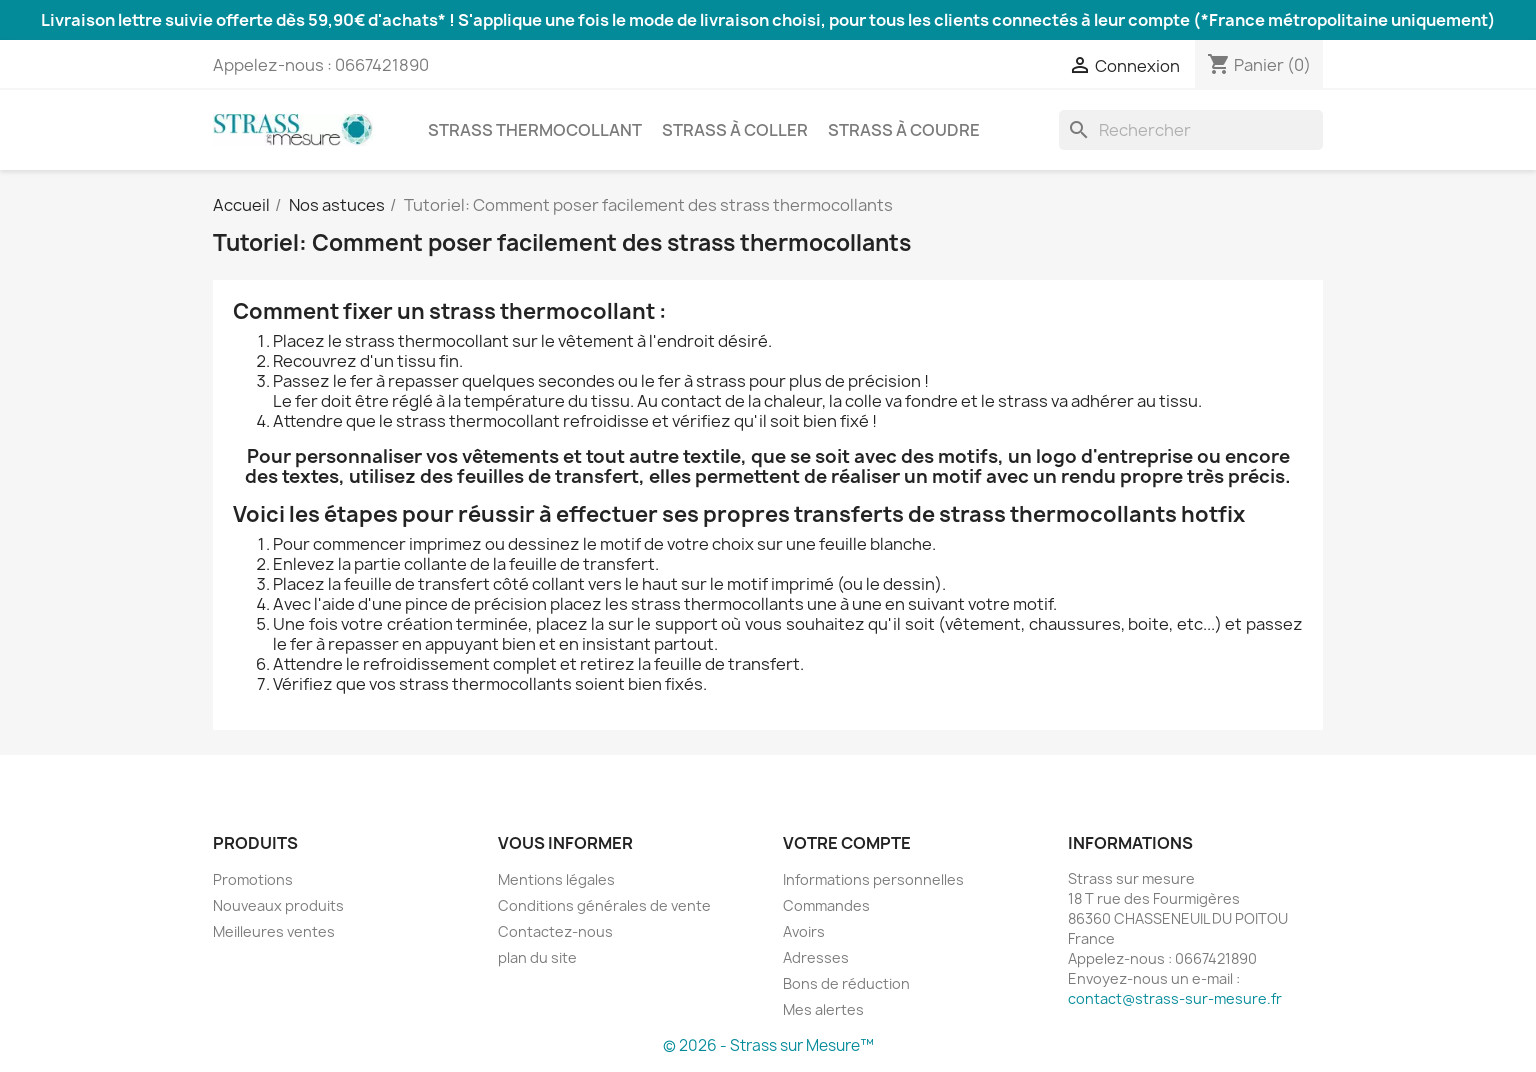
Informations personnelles (873, 879)
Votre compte (847, 843)
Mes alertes (823, 1009)
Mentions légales (556, 879)
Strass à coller (735, 130)
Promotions (253, 879)
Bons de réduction (846, 983)
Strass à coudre (904, 130)
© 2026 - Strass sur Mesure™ (768, 1045)
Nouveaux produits (278, 905)
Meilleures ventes (274, 931)
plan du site (537, 957)
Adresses (816, 957)
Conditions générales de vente (604, 905)
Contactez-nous (555, 931)
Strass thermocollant (535, 130)
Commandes (826, 905)
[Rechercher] (1191, 130)
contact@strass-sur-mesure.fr (1175, 998)
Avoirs (804, 931)
